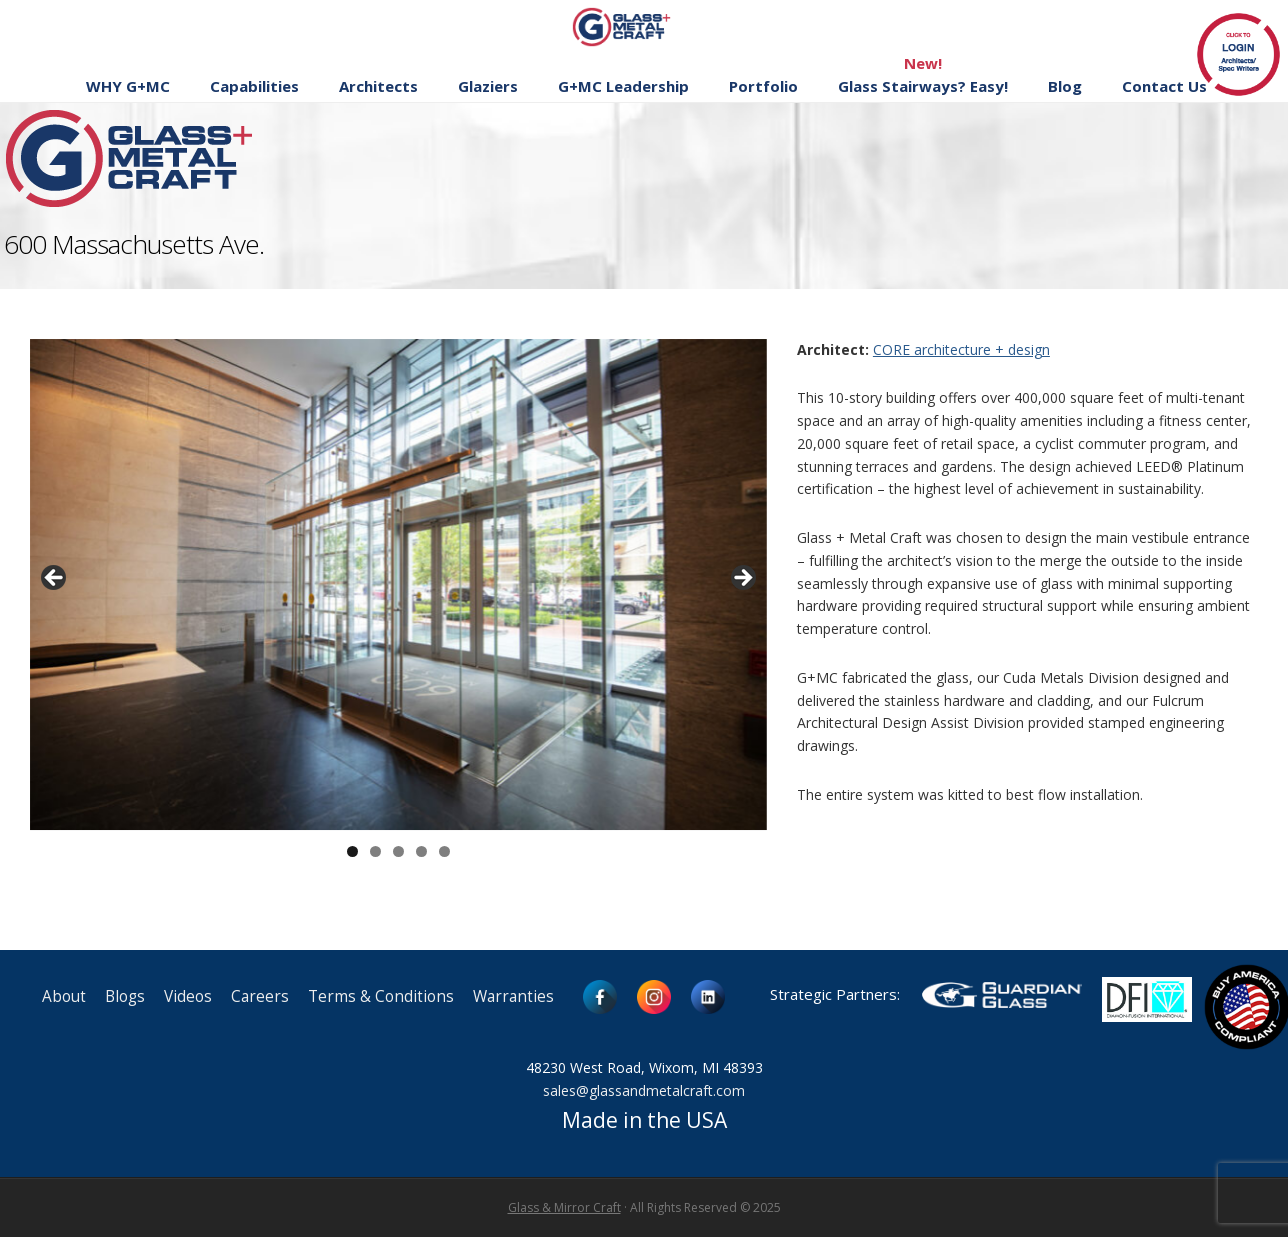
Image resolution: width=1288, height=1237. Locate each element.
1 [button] (352, 851)
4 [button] (421, 851)
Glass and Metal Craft (641, 26)
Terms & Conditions (381, 996)
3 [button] (398, 851)
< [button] (55, 579)
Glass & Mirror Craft (564, 1207)
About (64, 996)
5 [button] (444, 851)
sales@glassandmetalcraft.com (644, 1090)
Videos (188, 996)
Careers (260, 996)
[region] (398, 585)
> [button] (742, 579)
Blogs (125, 996)
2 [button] (375, 851)
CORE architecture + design (961, 349)
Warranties (513, 996)
